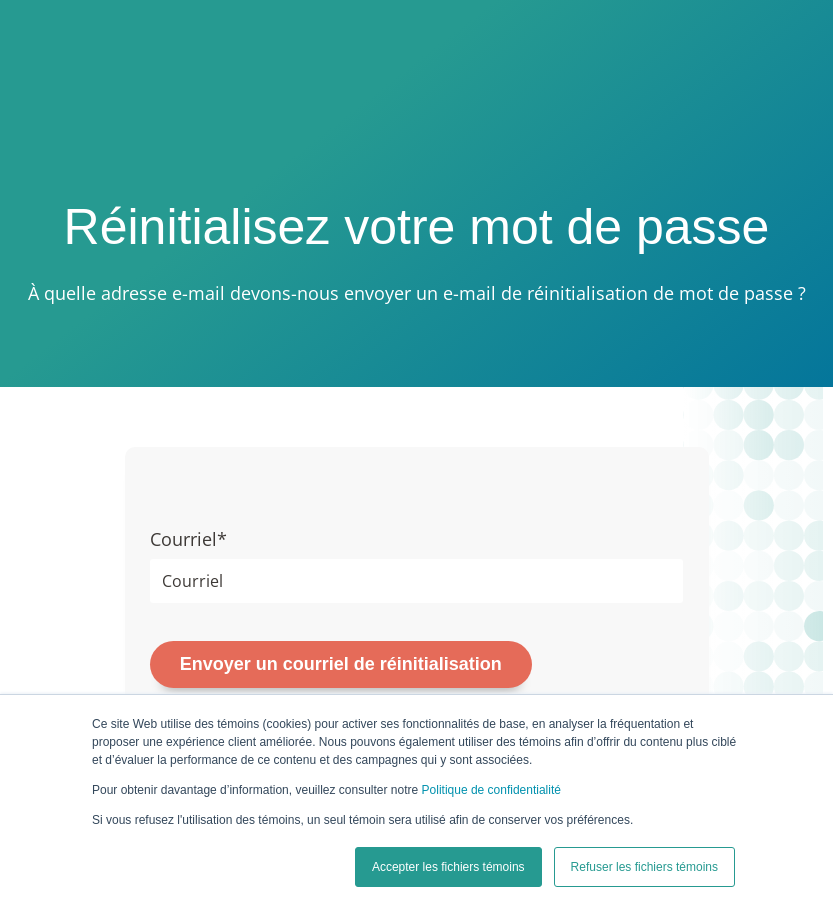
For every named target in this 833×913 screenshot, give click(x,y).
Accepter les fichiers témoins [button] (448, 867)
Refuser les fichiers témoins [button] (644, 867)
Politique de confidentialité (491, 790)
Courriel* (188, 539)
